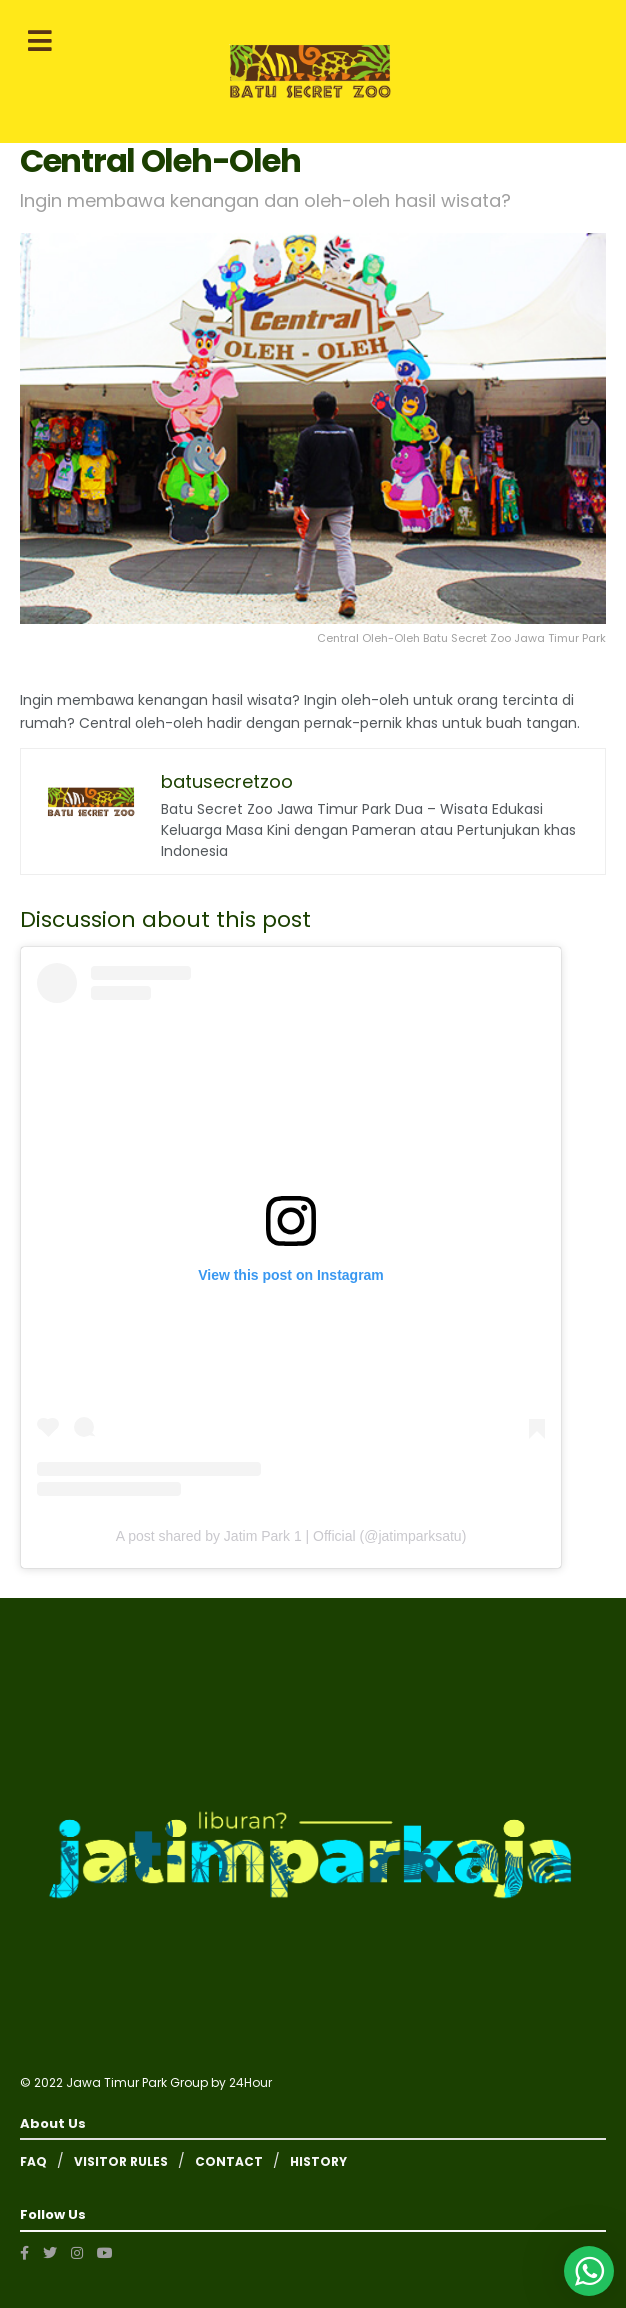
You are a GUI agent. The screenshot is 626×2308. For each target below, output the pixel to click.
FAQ (33, 2161)
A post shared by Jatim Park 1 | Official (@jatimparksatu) (291, 1536)
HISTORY (318, 2161)
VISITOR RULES (121, 2161)
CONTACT (229, 2161)
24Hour (250, 2082)
